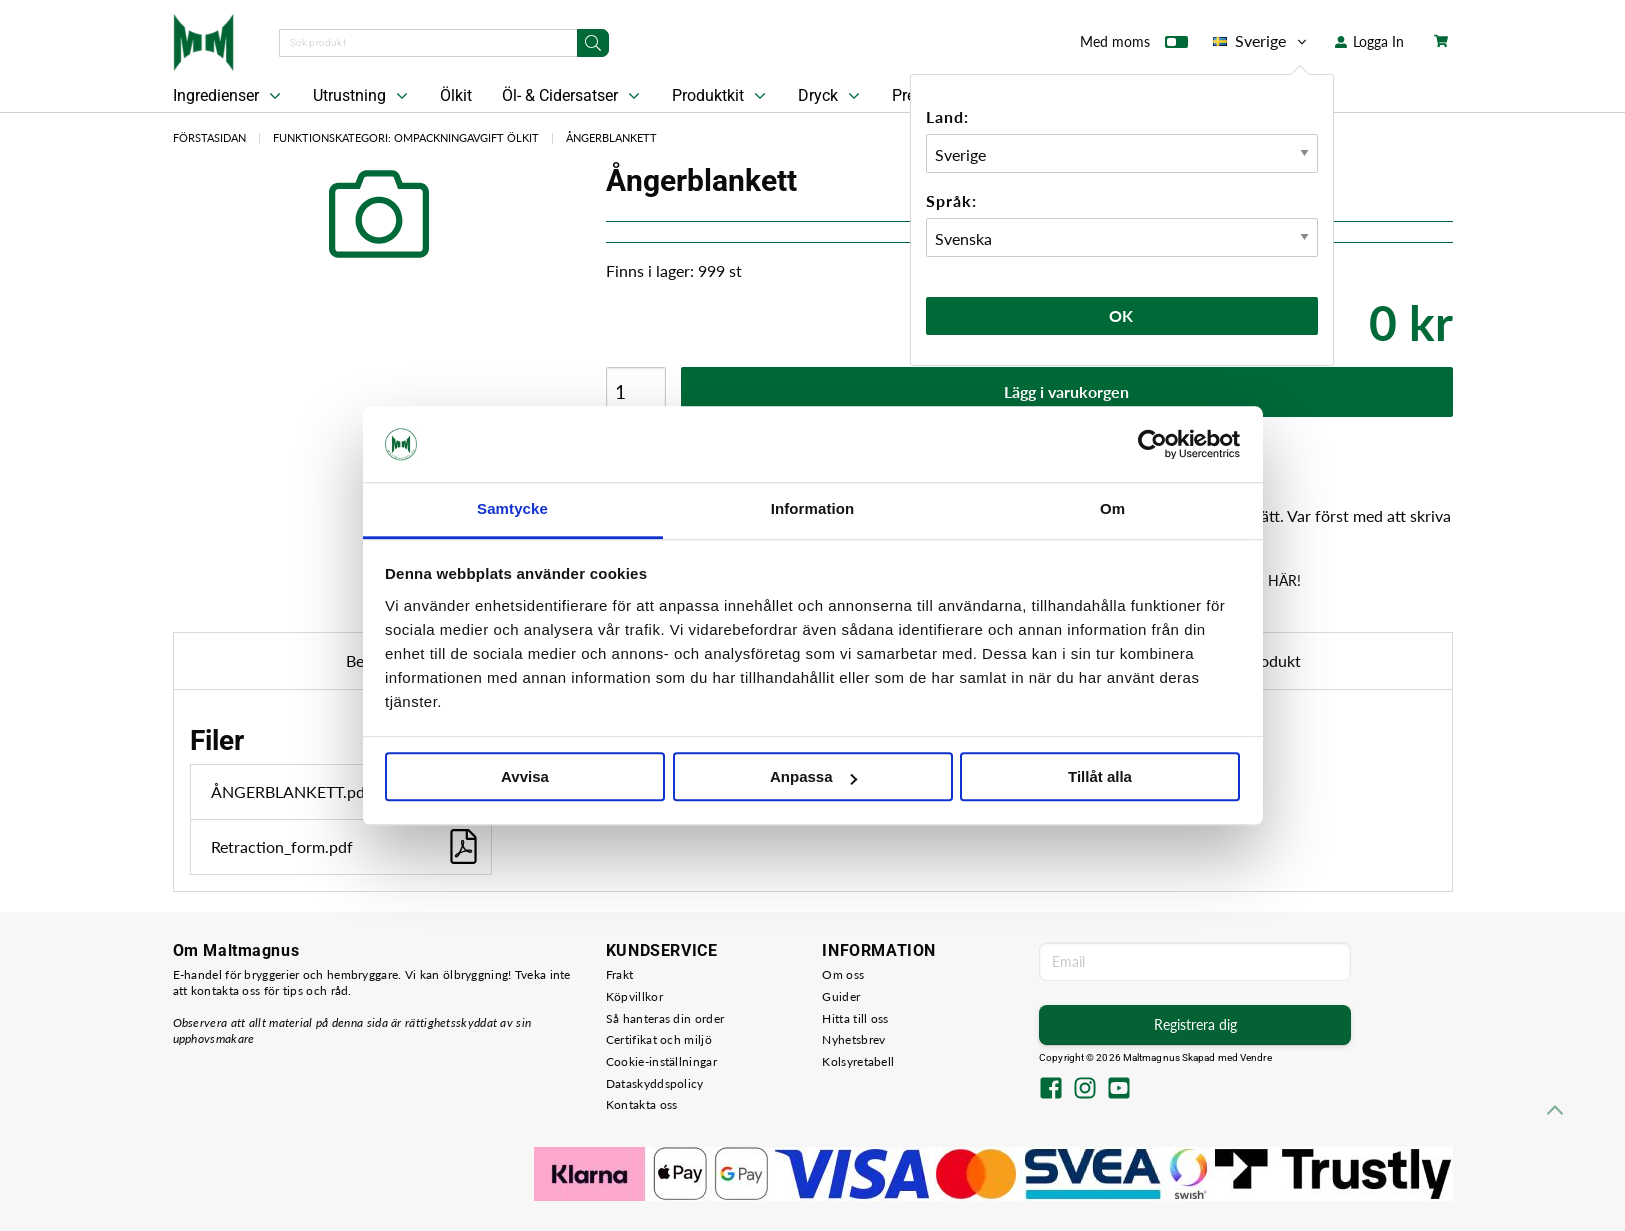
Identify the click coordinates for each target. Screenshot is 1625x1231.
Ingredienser (229, 96)
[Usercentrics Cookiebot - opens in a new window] (1152, 444)
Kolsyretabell (858, 1061)
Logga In (1369, 41)
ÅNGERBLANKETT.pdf (346, 791)
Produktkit (721, 96)
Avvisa (525, 777)
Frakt (620, 974)
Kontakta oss (642, 1104)
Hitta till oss (855, 1018)
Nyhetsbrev (853, 1039)
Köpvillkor (634, 996)
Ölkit (456, 95)
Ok (1122, 315)
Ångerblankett (611, 137)
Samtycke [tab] (512, 509)
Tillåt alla (1100, 777)
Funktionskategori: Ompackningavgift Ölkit (406, 137)
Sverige (1261, 41)
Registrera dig (1195, 1024)
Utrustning (362, 96)
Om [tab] (1112, 509)
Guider (841, 996)
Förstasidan (209, 137)
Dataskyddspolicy (655, 1083)
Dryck (831, 96)
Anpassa (813, 777)
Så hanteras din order (665, 1018)
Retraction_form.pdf (346, 846)
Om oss (843, 974)
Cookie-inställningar (661, 1061)
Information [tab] (813, 509)
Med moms (1134, 46)
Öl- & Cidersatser (573, 96)
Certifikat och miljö (659, 1039)
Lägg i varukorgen (1066, 391)
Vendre (1256, 1057)
